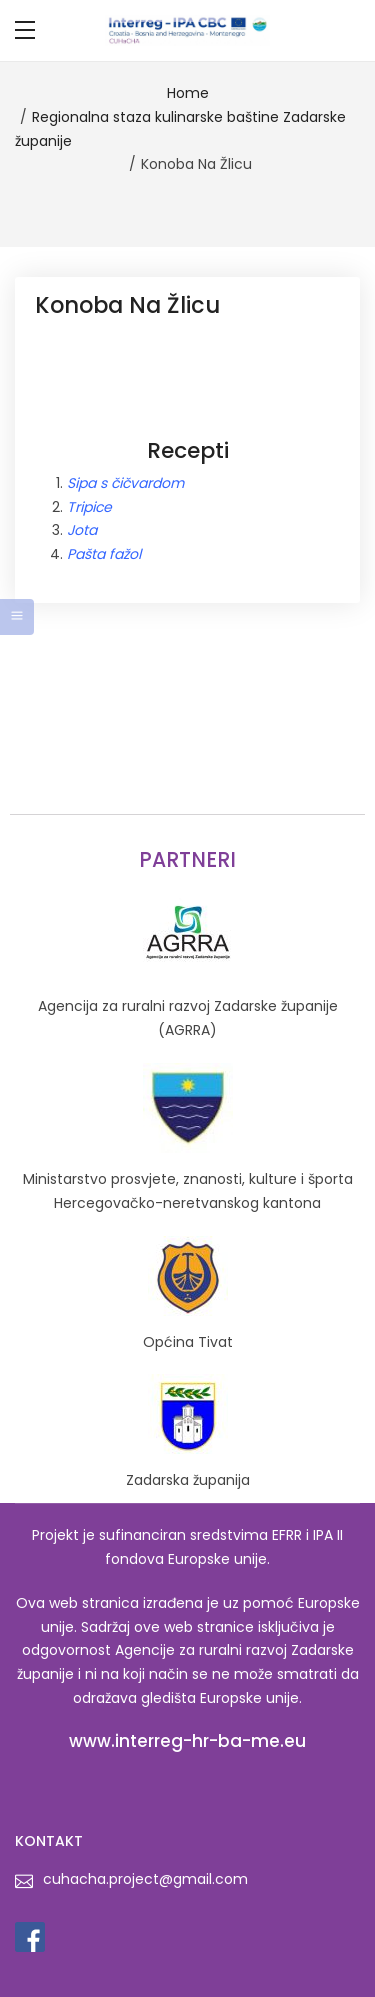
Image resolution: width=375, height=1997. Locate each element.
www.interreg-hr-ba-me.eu (187, 1741)
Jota (82, 530)
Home (188, 93)
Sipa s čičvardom (125, 483)
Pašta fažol (104, 554)
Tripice (89, 507)
